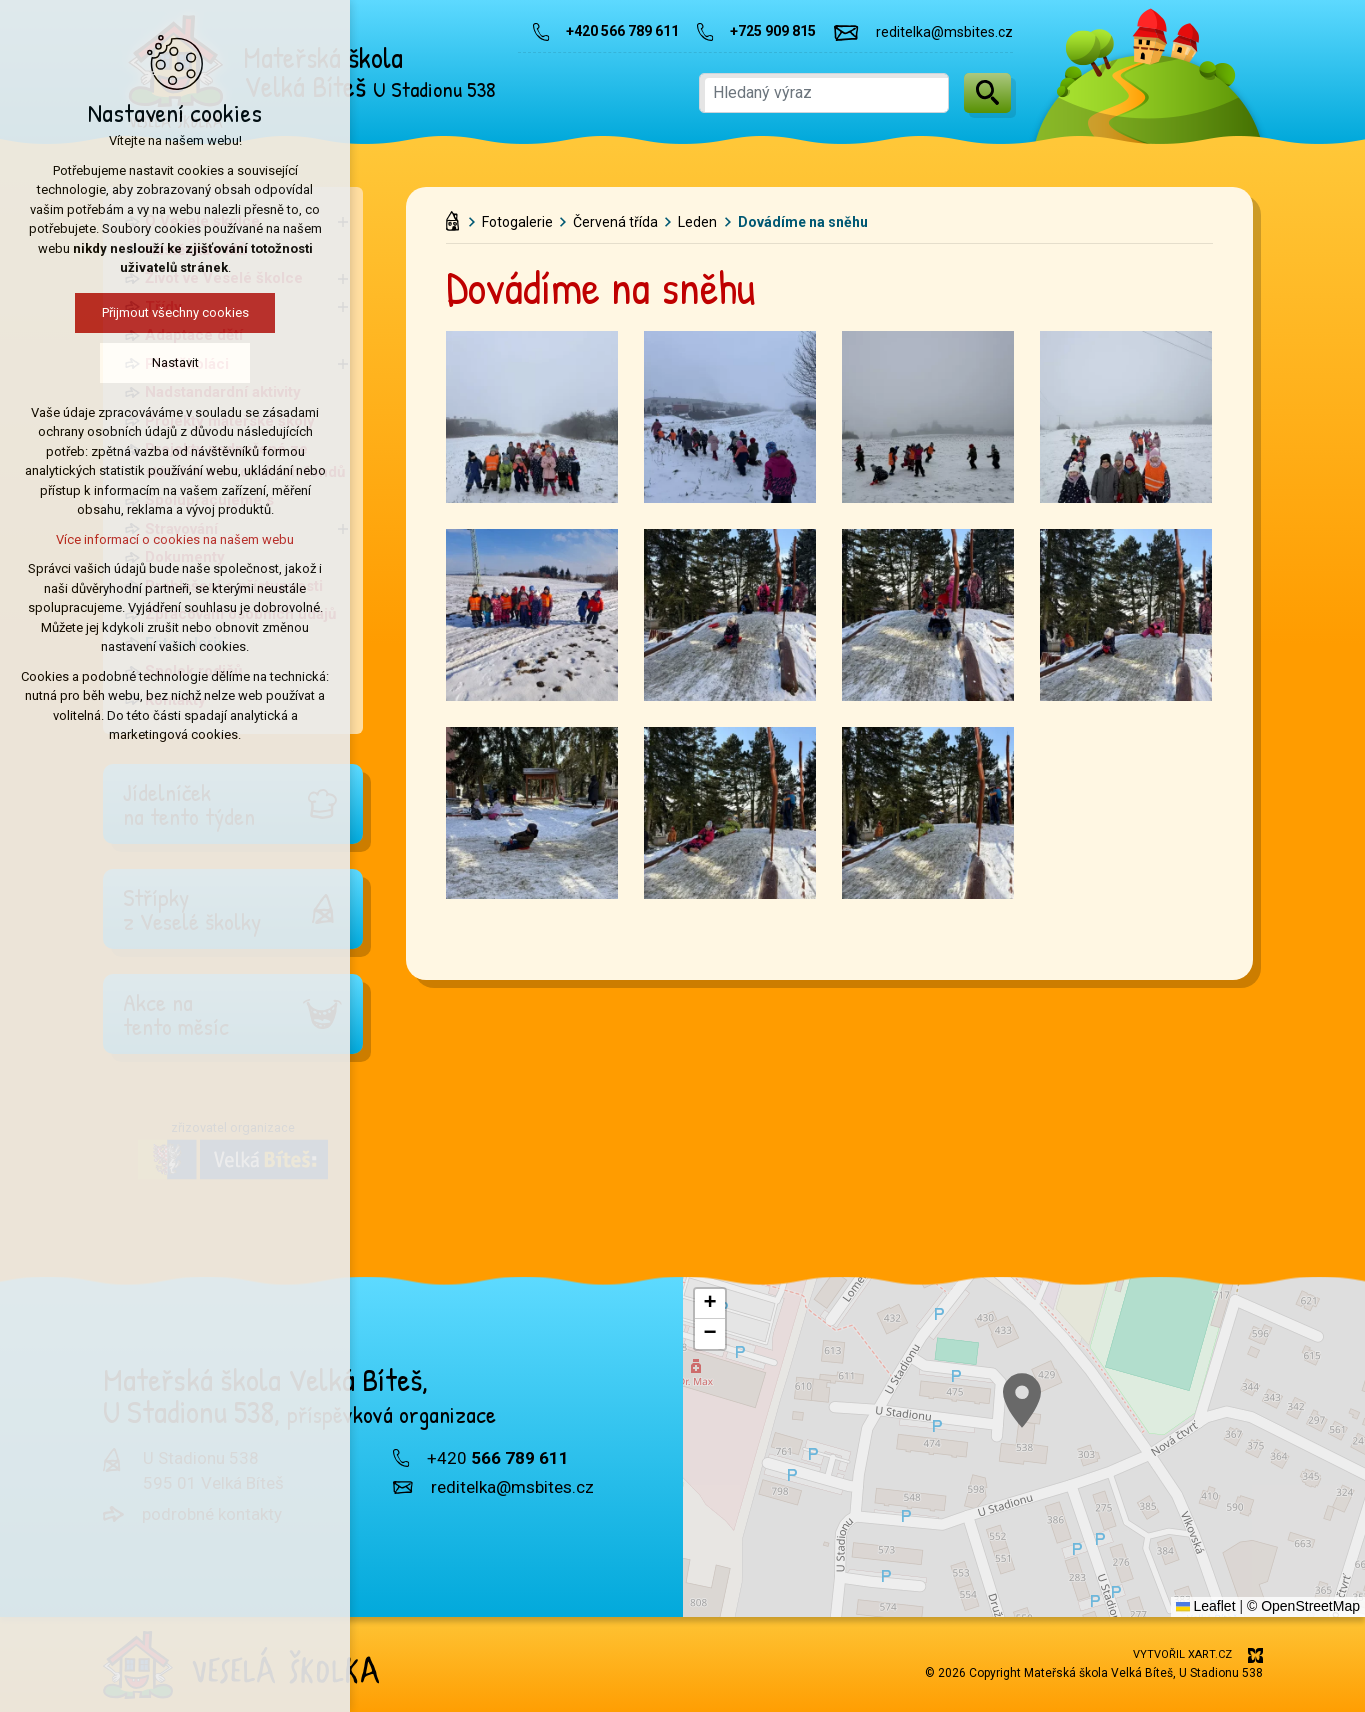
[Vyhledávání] (987, 93)
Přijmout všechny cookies (171, 312)
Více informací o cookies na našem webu (171, 539)
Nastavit (171, 362)
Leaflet (1206, 1606)
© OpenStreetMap (1303, 1606)
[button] (710, 1304)
